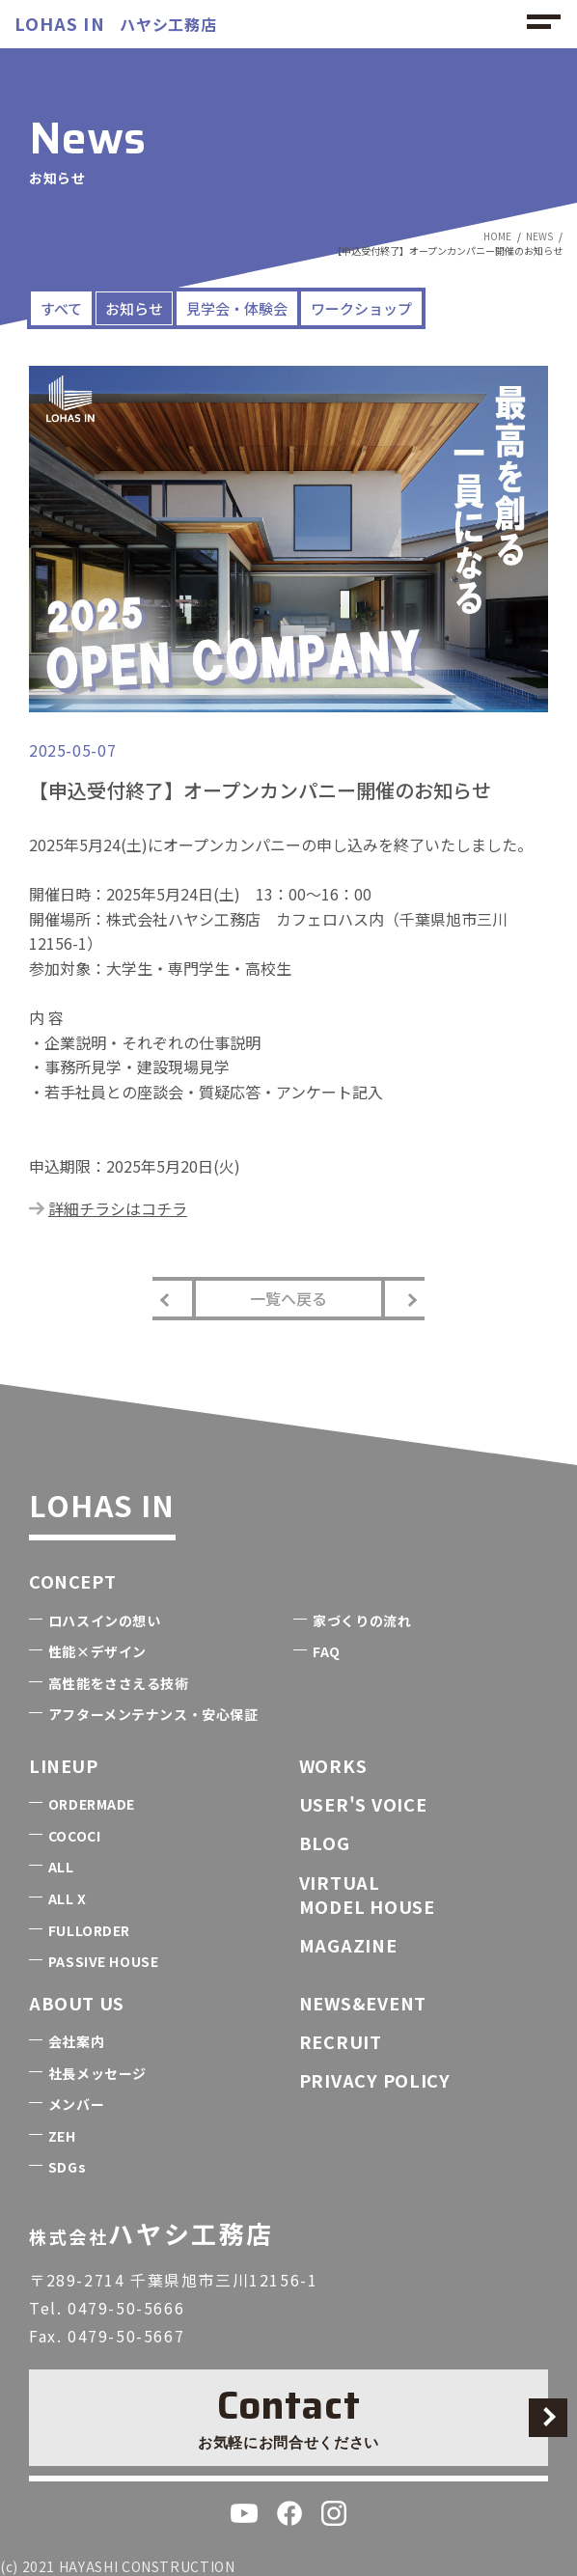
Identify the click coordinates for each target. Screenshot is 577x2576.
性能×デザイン (97, 1651)
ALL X (67, 1898)
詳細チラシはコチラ (117, 1208)
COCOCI (74, 1835)
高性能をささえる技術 (118, 1683)
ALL (61, 1866)
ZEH (62, 2136)
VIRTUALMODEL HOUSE (367, 1894)
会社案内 (76, 2041)
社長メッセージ (97, 2073)
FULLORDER (89, 1930)
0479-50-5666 (126, 2307)
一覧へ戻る (288, 1298)
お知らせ (134, 308)
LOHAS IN (102, 1504)
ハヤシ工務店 (115, 24)
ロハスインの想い (104, 1620)
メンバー (76, 2104)
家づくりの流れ (362, 1620)
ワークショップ (361, 308)
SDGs (67, 2166)
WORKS (333, 1765)
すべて (61, 308)
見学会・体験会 (237, 308)
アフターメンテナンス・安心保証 (153, 1714)
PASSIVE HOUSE (103, 1961)
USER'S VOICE (363, 1803)
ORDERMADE (91, 1804)
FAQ (327, 1651)
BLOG (324, 1842)
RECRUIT (340, 2041)
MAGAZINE (348, 1944)
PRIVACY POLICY (375, 2079)
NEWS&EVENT (362, 2002)
